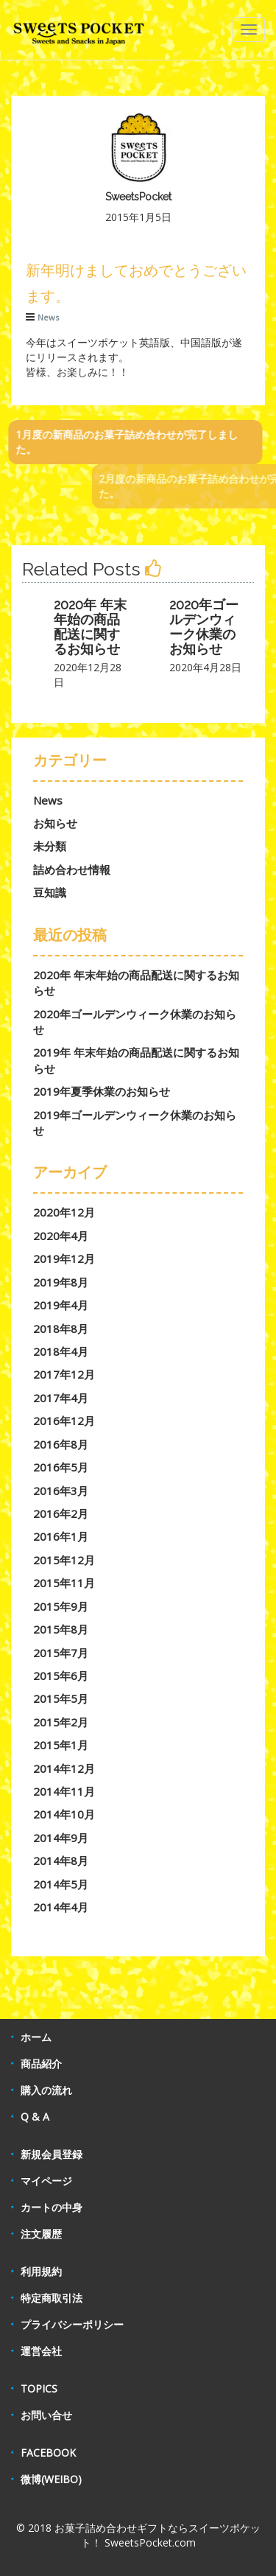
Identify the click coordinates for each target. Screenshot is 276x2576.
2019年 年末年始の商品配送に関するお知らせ (136, 1060)
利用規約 (41, 2271)
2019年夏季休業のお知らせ (101, 1091)
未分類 (49, 846)
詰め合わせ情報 (71, 869)
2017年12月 (64, 1374)
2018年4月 (60, 1351)
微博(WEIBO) (51, 2479)
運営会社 (41, 2351)
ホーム (36, 2037)
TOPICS (39, 2388)
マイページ (46, 2181)
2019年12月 (64, 1258)
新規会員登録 (51, 2154)
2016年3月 (60, 1490)
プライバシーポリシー (72, 2324)
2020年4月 (60, 1235)
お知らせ (55, 823)
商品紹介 (41, 2064)
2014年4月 (60, 1907)
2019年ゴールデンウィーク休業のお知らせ (134, 1122)
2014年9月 (60, 1837)
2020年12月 (64, 1212)
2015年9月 (60, 1606)
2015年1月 (60, 1744)
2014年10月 (64, 1814)
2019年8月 (60, 1282)
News (48, 317)
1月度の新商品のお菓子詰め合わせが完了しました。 (119, 441)
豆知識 (49, 892)
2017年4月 (60, 1397)
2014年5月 (60, 1884)
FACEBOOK (48, 2453)
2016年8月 (60, 1444)
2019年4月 (60, 1305)
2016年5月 (60, 1467)
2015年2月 (60, 1722)
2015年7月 (60, 1652)
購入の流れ (46, 2090)
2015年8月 (60, 1629)
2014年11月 (64, 1791)
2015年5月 (60, 1698)
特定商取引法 (51, 2298)
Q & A (35, 2117)
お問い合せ (46, 2415)
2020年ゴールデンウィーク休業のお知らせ (203, 626)
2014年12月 (64, 1768)
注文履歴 (41, 2234)
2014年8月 (60, 1860)
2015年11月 (64, 1582)
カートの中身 (51, 2207)
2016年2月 (60, 1513)
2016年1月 (60, 1536)
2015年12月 (64, 1560)
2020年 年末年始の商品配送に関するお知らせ (90, 626)
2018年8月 (60, 1328)
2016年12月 (64, 1420)
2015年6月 (60, 1675)
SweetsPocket (138, 197)
